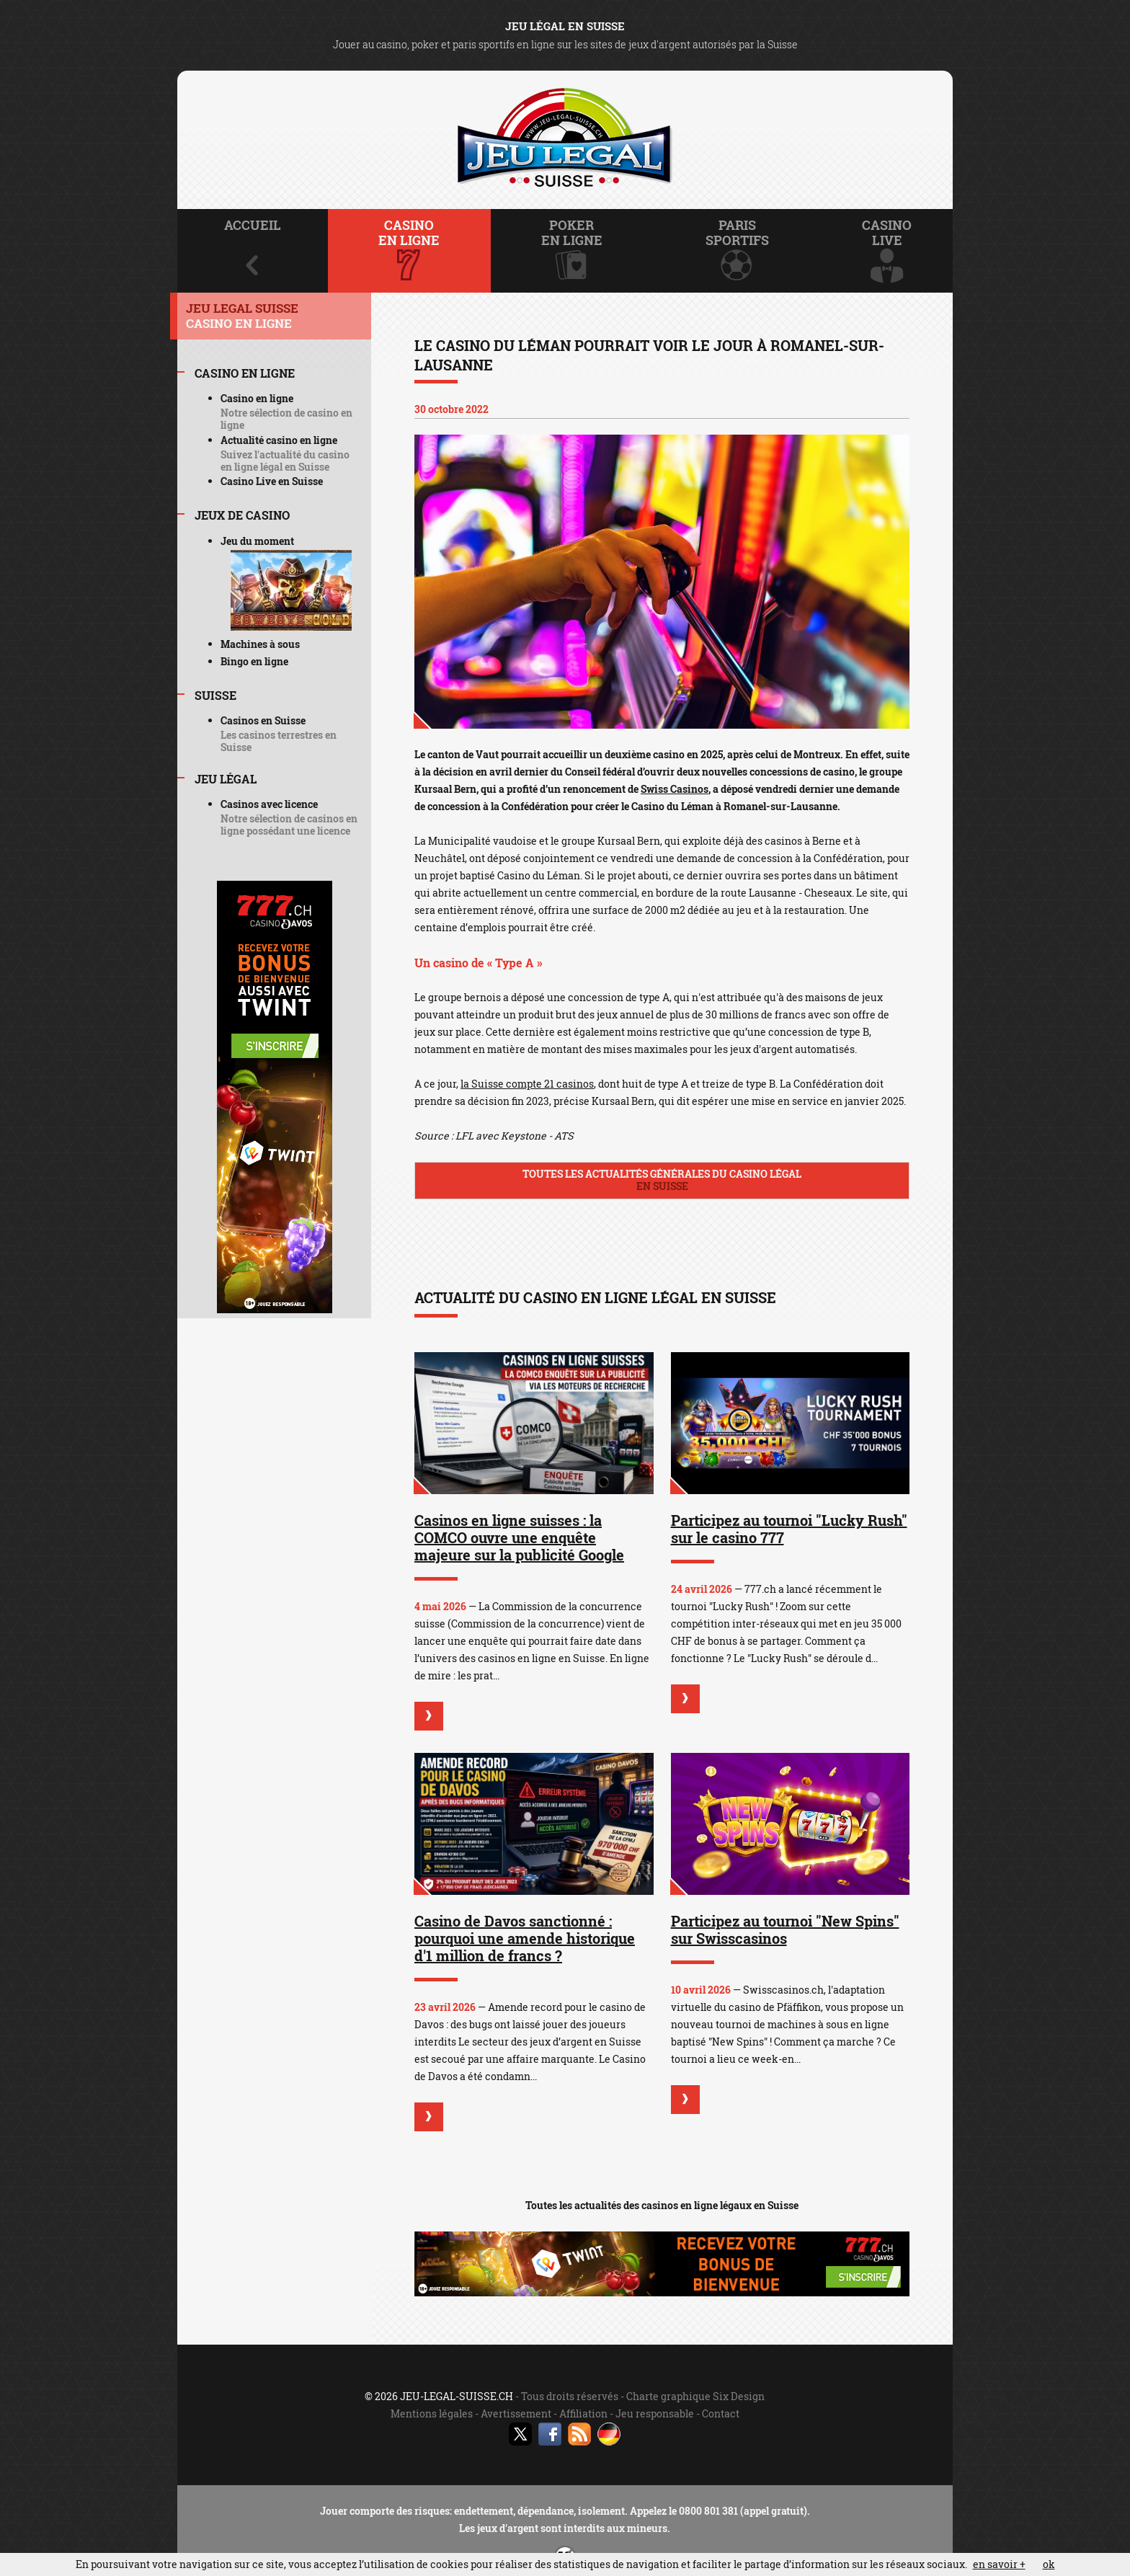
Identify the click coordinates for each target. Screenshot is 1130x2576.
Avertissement (516, 2413)
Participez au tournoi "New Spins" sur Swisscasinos (785, 1929)
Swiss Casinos (674, 789)
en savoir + (999, 2564)
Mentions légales (432, 2413)
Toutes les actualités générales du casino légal (662, 1180)
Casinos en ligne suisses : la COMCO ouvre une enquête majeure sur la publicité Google (519, 1537)
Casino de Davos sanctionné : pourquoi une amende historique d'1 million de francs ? (524, 1938)
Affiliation (583, 2413)
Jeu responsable (654, 2413)
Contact (720, 2413)
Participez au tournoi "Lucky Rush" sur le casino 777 (789, 1529)
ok (1049, 2564)
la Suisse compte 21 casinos (527, 1084)
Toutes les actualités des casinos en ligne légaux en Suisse (661, 2205)
